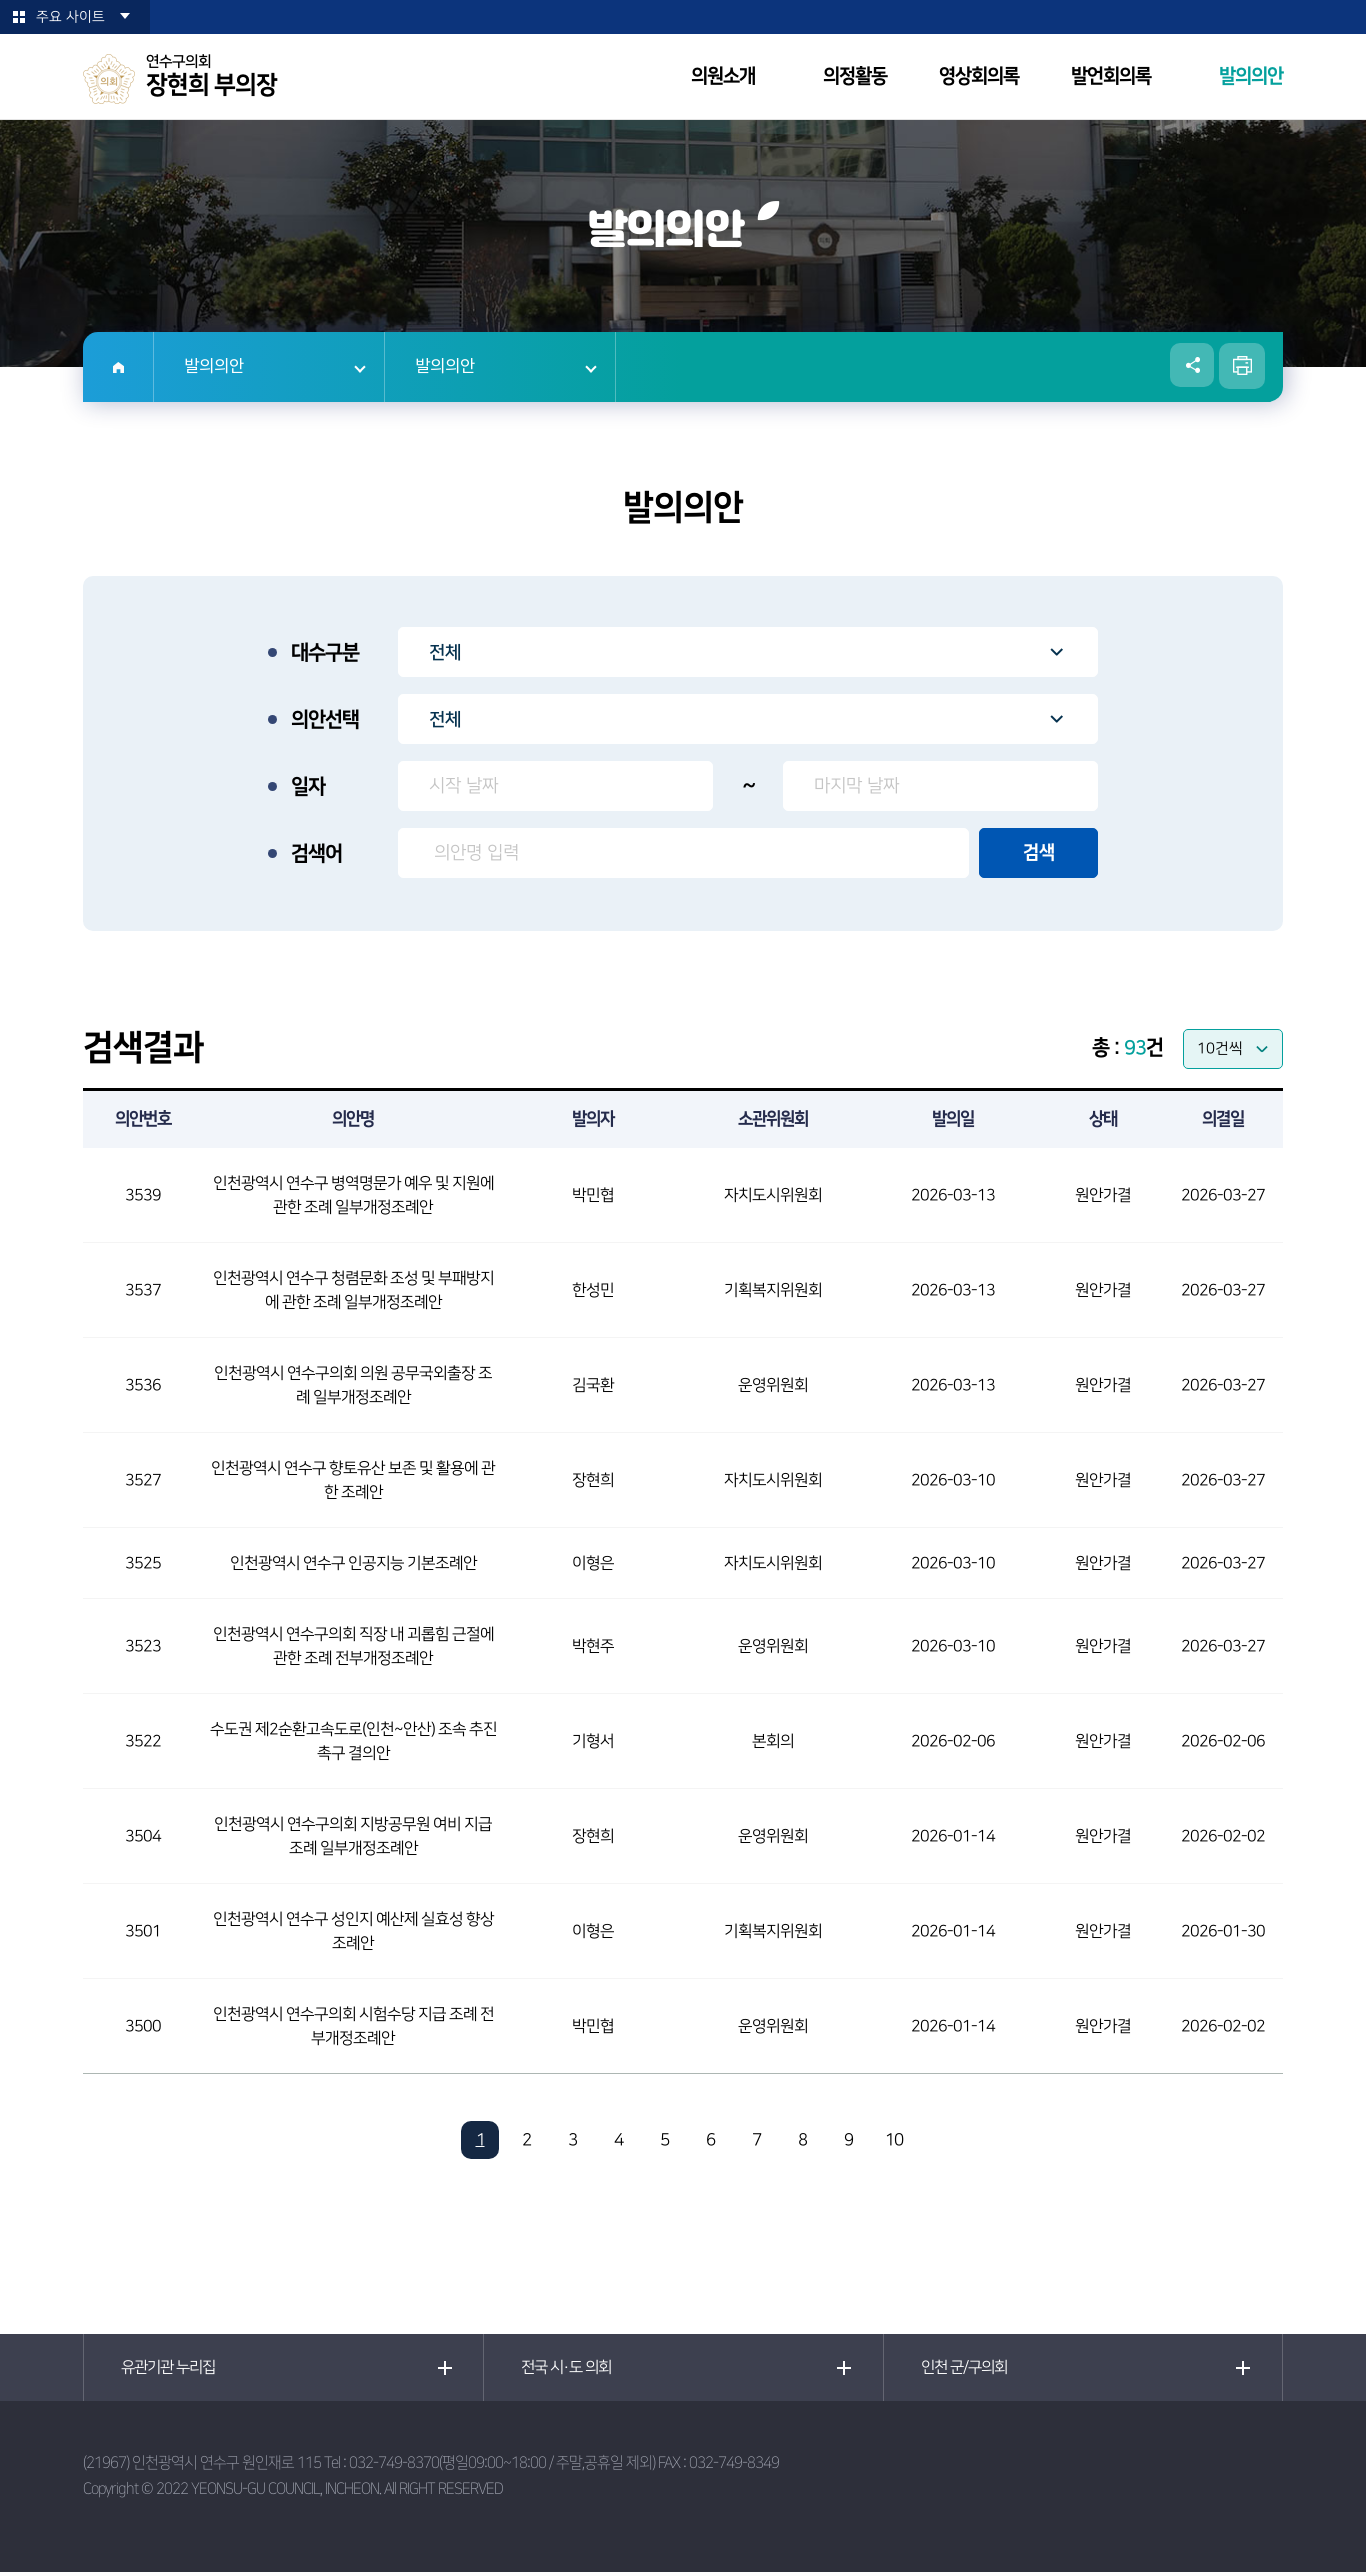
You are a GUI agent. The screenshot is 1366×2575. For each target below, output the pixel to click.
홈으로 (118, 367)
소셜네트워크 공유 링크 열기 (1191, 366)
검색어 (316, 854)
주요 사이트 (70, 17)
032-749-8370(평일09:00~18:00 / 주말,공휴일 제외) (502, 2465)
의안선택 (325, 720)
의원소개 (723, 76)
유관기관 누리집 (172, 2369)
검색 (1039, 853)
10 (894, 2140)
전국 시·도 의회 (570, 2369)
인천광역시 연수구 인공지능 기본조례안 (353, 1563)
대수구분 (325, 653)
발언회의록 (1111, 76)
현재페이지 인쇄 (1242, 366)
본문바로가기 (0, 0)
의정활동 (855, 76)
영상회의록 (979, 76)
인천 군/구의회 (968, 2369)
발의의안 (1251, 76)
